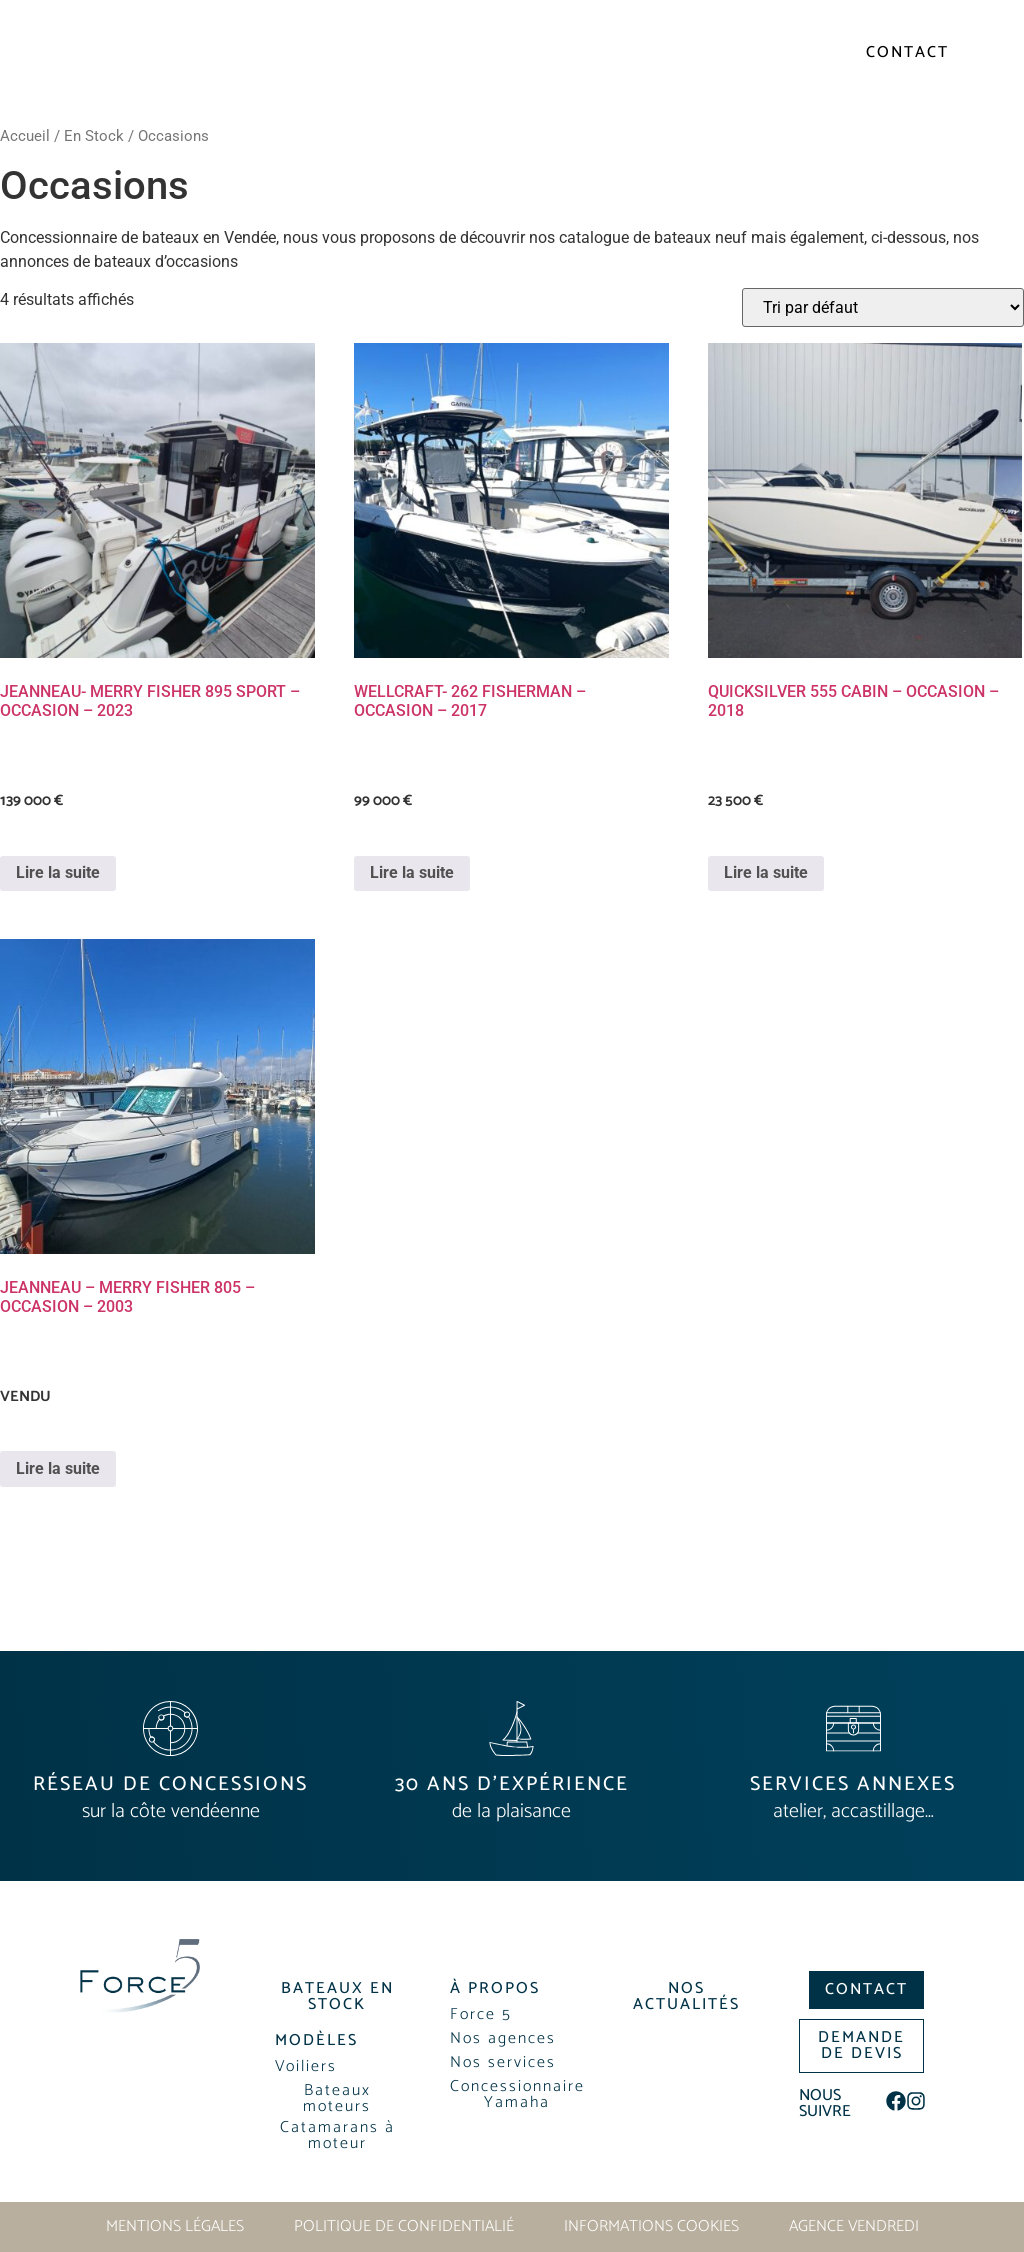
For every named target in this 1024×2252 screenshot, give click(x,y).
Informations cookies (651, 2227)
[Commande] (883, 307)
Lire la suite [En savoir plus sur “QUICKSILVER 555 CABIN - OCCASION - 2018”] (766, 872)
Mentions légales (175, 2227)
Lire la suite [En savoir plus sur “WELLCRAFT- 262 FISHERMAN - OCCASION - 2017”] (412, 872)
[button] (948, 98)
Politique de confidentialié (404, 2227)
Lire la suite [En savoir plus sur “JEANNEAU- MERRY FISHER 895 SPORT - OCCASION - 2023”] (58, 872)
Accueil (25, 136)
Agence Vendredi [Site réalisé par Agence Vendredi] (854, 2227)
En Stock (94, 136)
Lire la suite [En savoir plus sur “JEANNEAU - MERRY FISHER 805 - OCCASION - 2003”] (58, 1468)
